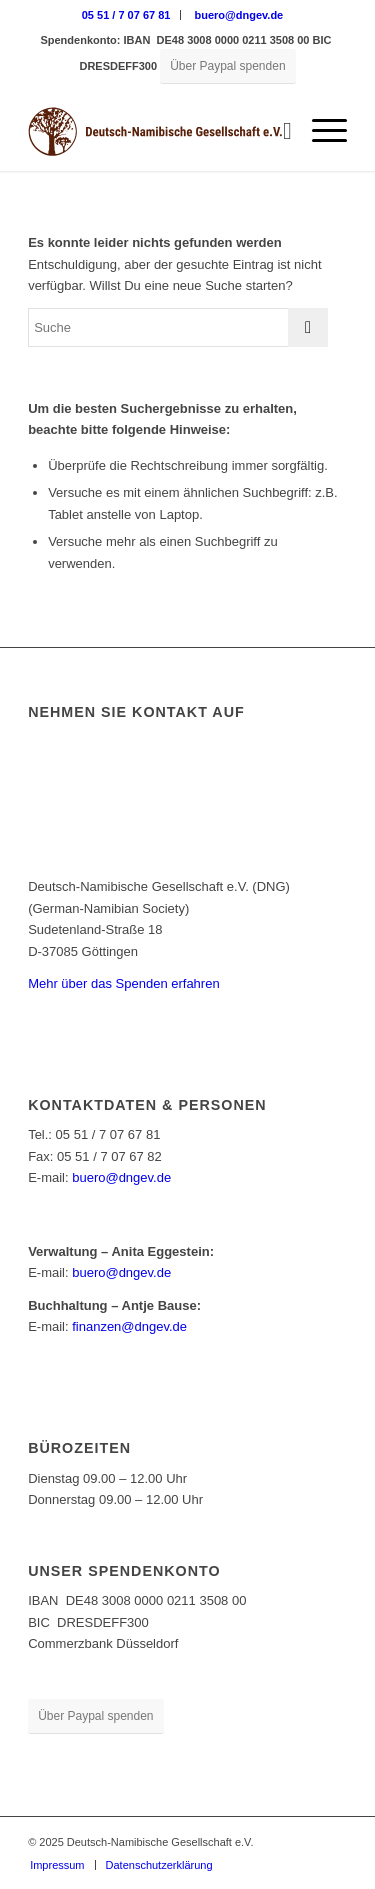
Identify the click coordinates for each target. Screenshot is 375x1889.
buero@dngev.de (238, 15)
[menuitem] (127, 15)
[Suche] (277, 131)
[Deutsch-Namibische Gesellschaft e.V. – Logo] (155, 131)
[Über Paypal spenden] (227, 66)
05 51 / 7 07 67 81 (126, 15)
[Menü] (319, 131)
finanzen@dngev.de (129, 1326)
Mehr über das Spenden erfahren (124, 983)
